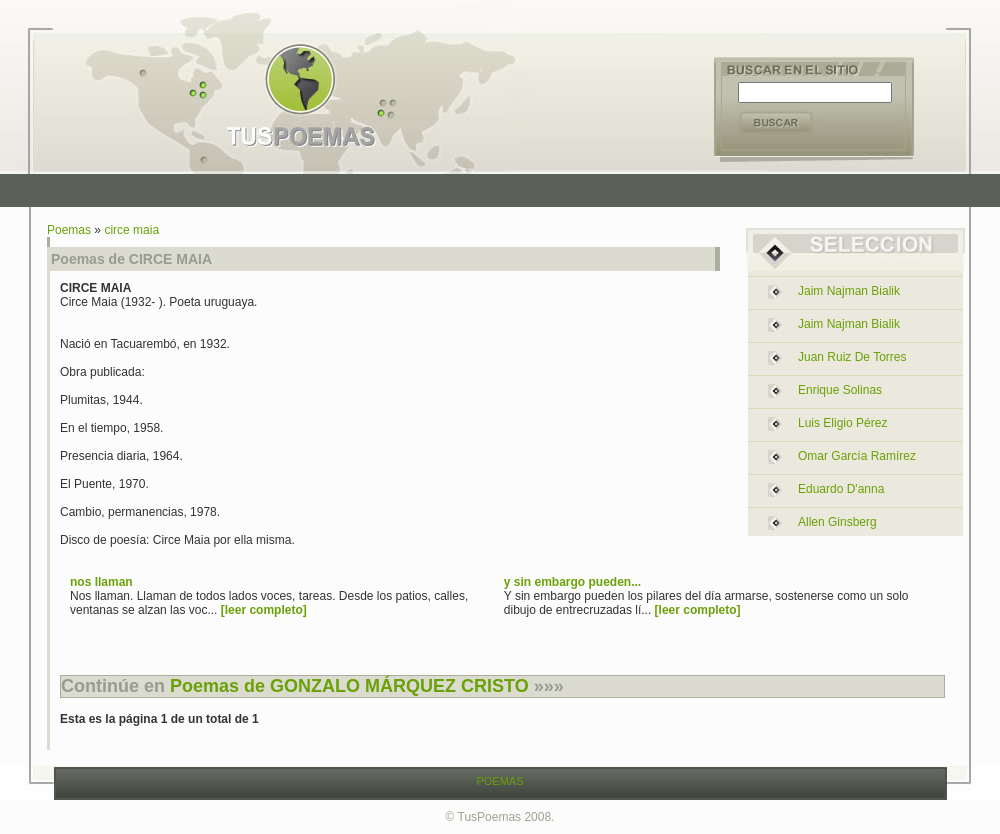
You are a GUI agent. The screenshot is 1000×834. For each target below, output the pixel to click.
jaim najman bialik (849, 291)
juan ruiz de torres (852, 357)
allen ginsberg (837, 522)
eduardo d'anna (841, 489)
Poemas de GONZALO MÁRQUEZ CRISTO (349, 686)
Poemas (69, 230)
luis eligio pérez (842, 423)
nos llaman (101, 582)
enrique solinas (840, 390)
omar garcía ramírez (857, 456)
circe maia (131, 230)
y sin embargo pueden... (572, 582)
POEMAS (499, 781)
